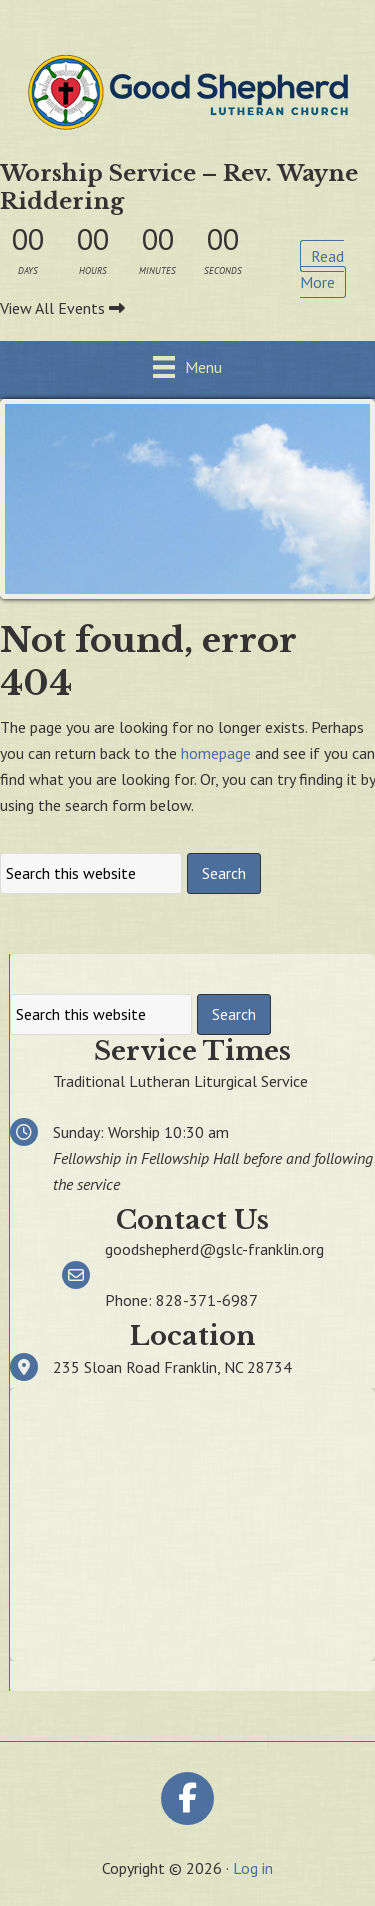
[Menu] (187, 366)
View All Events (62, 308)
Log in (253, 1868)
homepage (216, 753)
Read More (322, 269)
